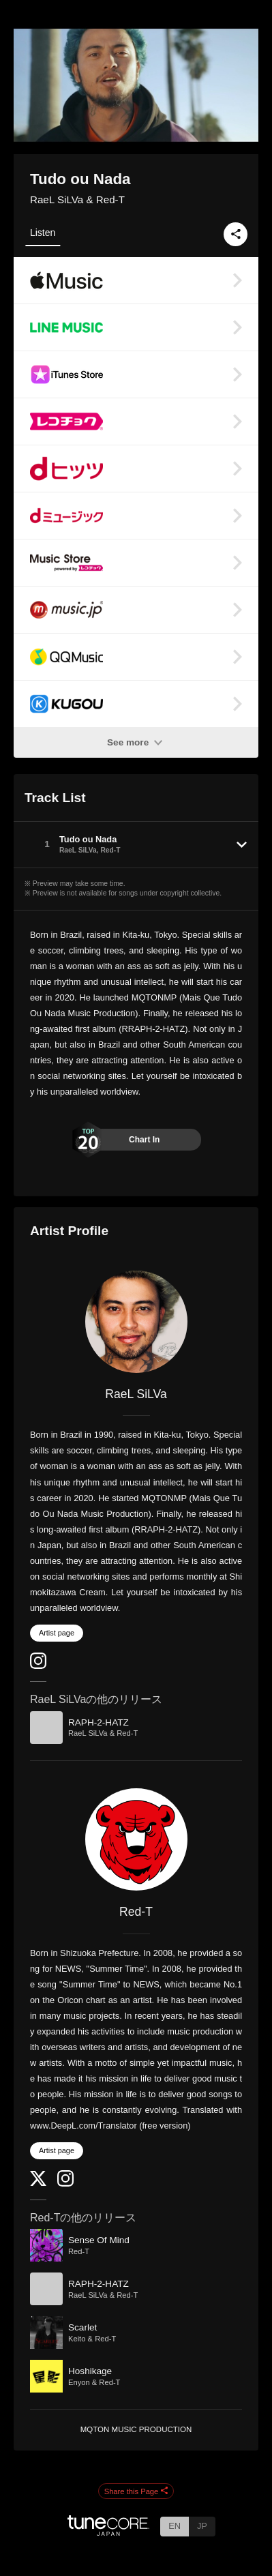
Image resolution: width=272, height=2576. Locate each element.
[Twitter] (38, 2183)
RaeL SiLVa (136, 1394)
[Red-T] (136, 1839)
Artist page (56, 1633)
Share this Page (136, 2491)
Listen (42, 232)
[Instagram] (38, 1666)
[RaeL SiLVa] (136, 1322)
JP (202, 2526)
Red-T (136, 1912)
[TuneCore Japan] (108, 2532)
